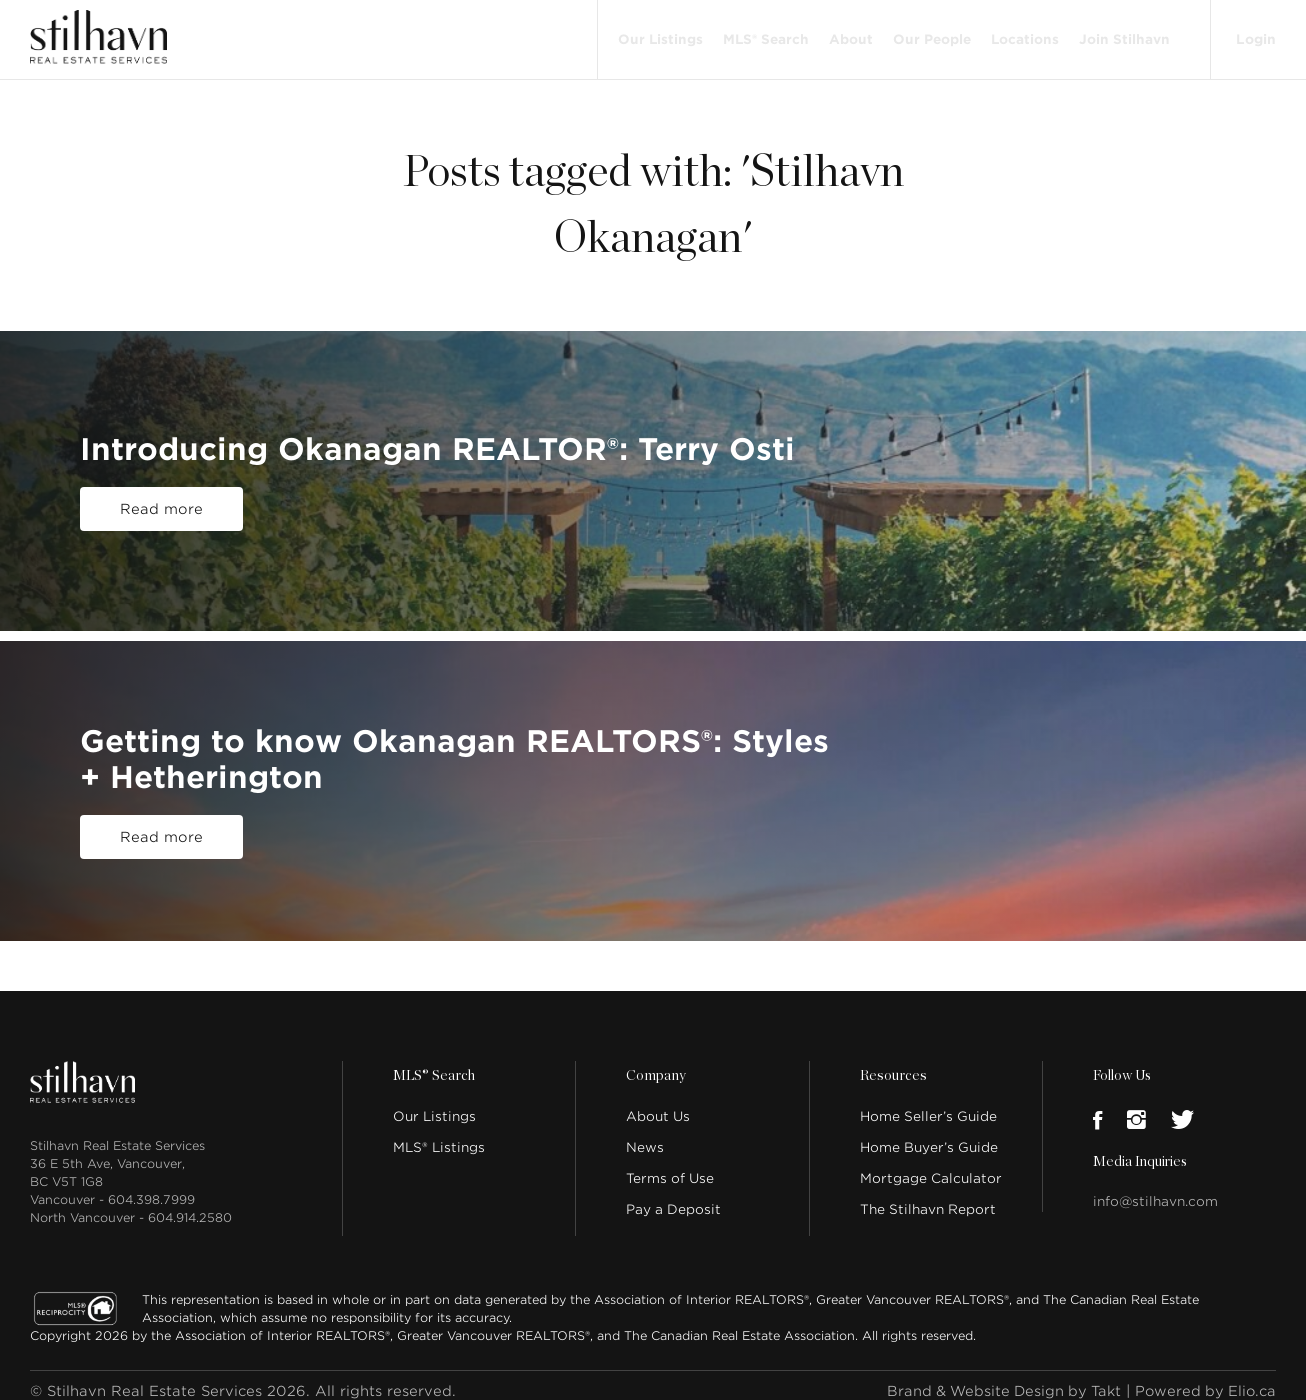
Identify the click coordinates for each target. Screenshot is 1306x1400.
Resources (892, 1064)
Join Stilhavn (1122, 32)
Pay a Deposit (673, 1197)
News (645, 1135)
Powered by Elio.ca (1203, 1379)
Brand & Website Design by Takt (997, 1379)
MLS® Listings (439, 1135)
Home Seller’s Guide (928, 1104)
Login (1255, 32)
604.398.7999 (151, 1187)
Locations (1023, 32)
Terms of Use (670, 1166)
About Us (658, 1104)
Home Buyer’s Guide (929, 1135)
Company (655, 1064)
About (849, 32)
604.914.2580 (190, 1205)
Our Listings (658, 32)
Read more (161, 497)
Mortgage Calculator (931, 1166)
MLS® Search (764, 32)
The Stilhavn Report (928, 1197)
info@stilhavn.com (1155, 1189)
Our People (930, 32)
